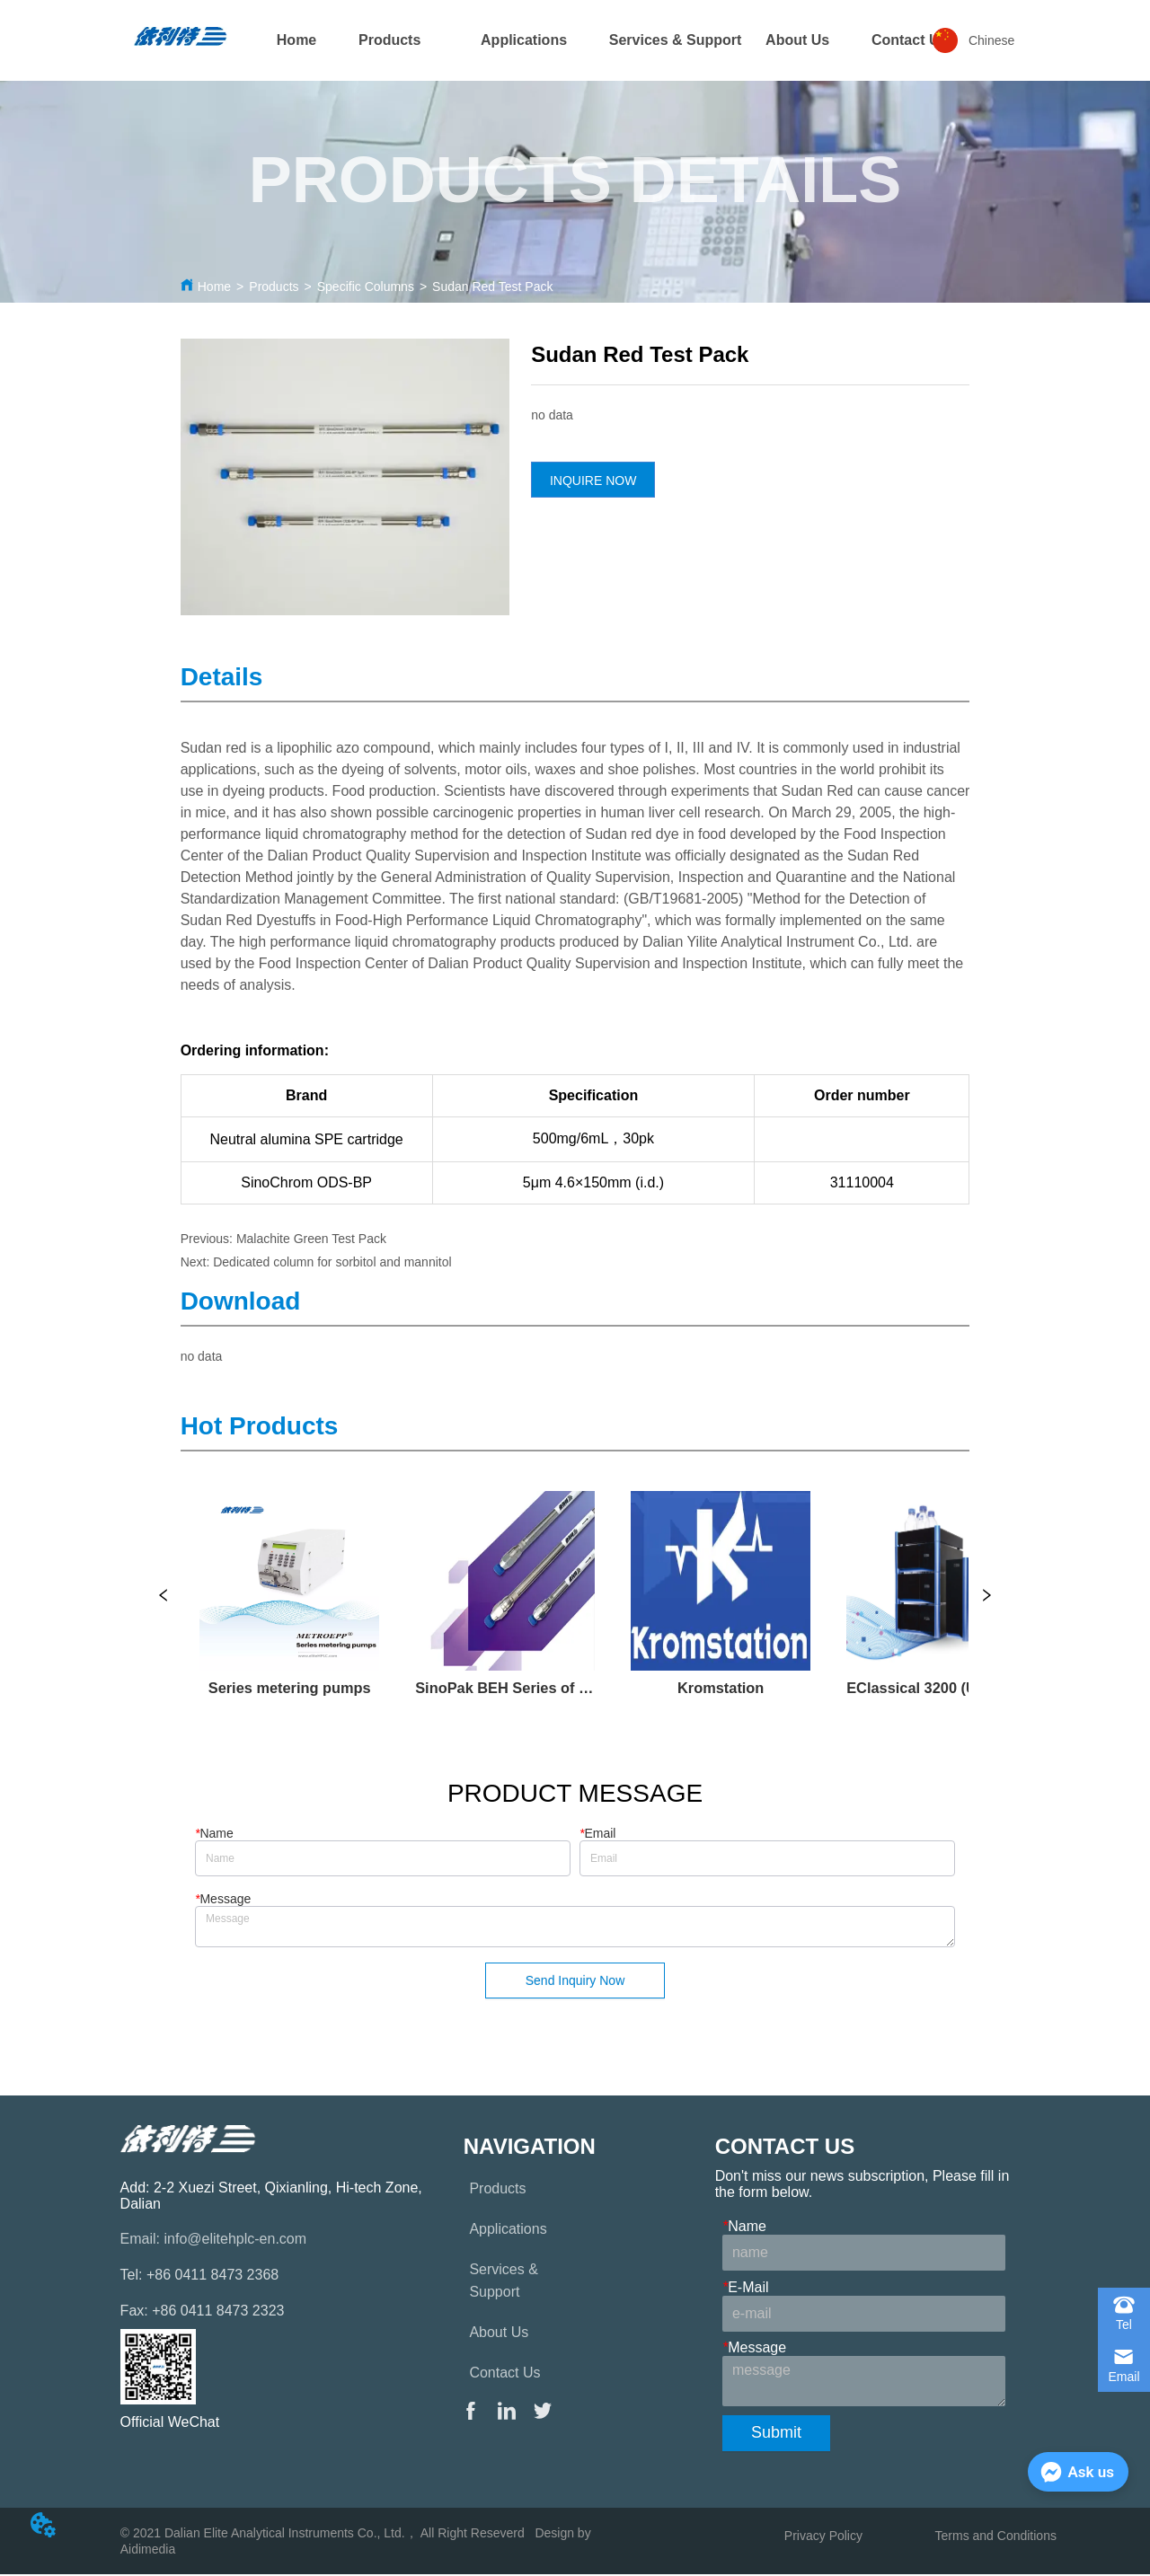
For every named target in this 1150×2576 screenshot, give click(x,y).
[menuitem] (389, 40)
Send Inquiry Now (575, 1982)
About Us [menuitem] (797, 40)
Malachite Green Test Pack (311, 1238)
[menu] (574, 40)
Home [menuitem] (296, 40)
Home (214, 286)
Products (273, 286)
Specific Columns (365, 286)
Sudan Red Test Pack (492, 286)
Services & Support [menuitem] (675, 40)
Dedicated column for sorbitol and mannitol (332, 1262)
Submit (776, 2435)
